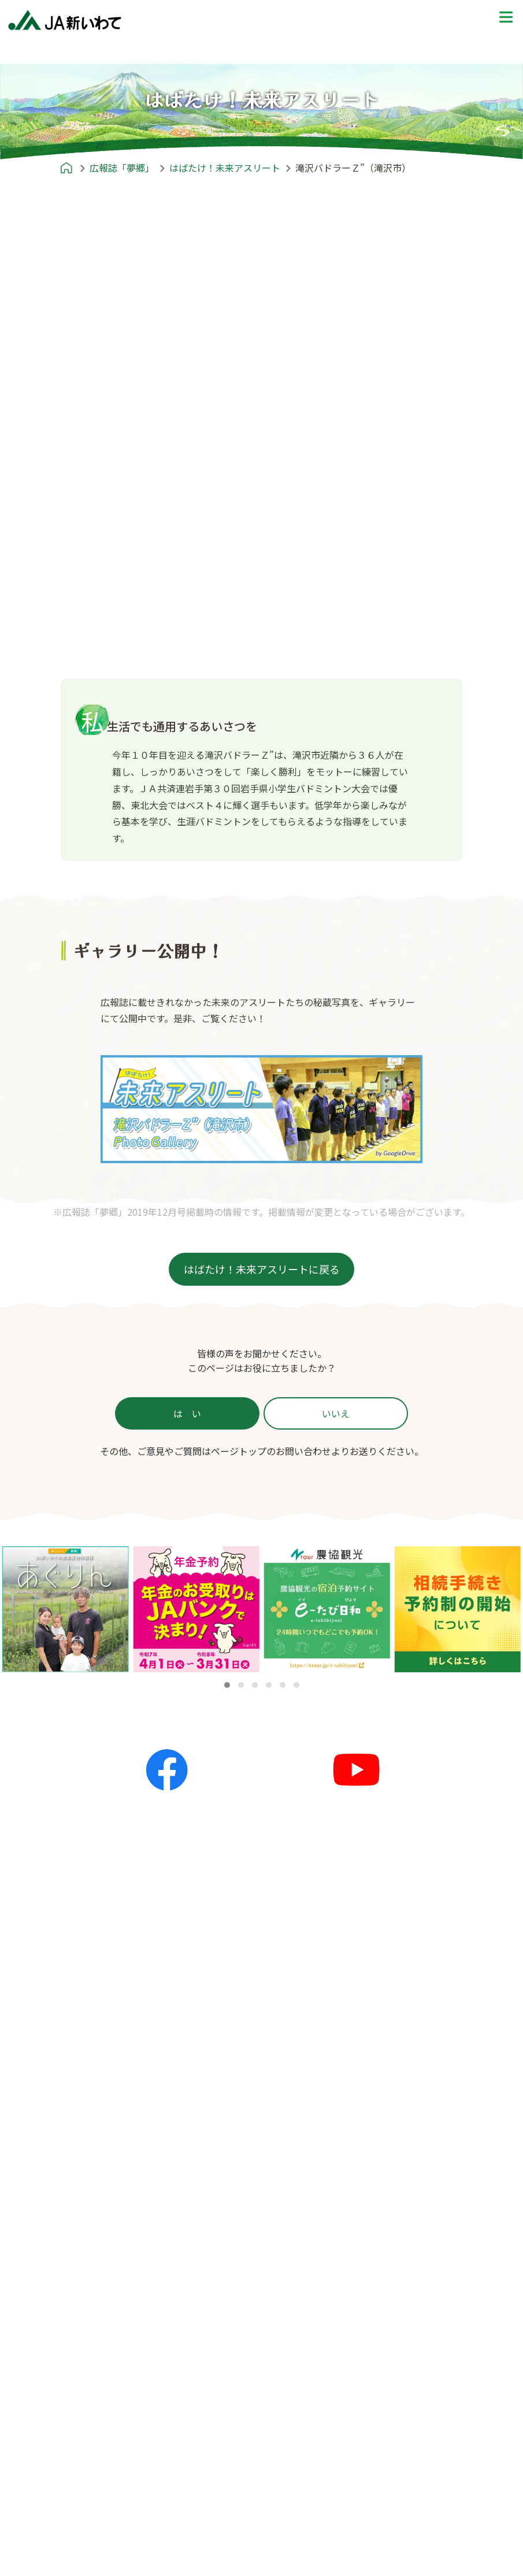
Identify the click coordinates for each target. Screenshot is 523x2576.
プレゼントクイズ (368, 2226)
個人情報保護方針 (379, 2446)
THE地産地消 (370, 2190)
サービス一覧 (92, 2446)
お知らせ (210, 2079)
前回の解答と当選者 (383, 2281)
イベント (221, 2153)
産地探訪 (360, 2153)
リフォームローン (106, 2519)
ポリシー (349, 2409)
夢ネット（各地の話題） (254, 2134)
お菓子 (217, 2318)
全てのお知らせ (235, 2097)
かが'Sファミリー (100, 2281)
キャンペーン (230, 2171)
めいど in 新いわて (370, 2079)
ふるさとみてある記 (383, 2171)
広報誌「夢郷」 (86, 2226)
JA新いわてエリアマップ (394, 2116)
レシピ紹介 (215, 2226)
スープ (217, 2299)
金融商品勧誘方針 (379, 2464)
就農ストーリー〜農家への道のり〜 (413, 2134)
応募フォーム (369, 2262)
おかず (217, 2281)
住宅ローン (92, 2500)
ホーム (67, 2079)
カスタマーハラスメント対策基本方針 (420, 2520)
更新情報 (221, 2116)
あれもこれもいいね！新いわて (129, 2318)
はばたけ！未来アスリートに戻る (262, 1268)
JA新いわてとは (87, 2409)
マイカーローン (101, 2537)
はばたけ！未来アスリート (119, 2355)
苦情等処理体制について (392, 2501)
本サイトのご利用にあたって (402, 2538)
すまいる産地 (92, 2299)
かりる (83, 2482)
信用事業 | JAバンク (110, 2463)
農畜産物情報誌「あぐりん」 (124, 2373)
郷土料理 (221, 2336)
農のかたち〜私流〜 (103, 2262)
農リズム (82, 2336)
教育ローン (92, 2555)
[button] (227, 1685)
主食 (212, 2262)
